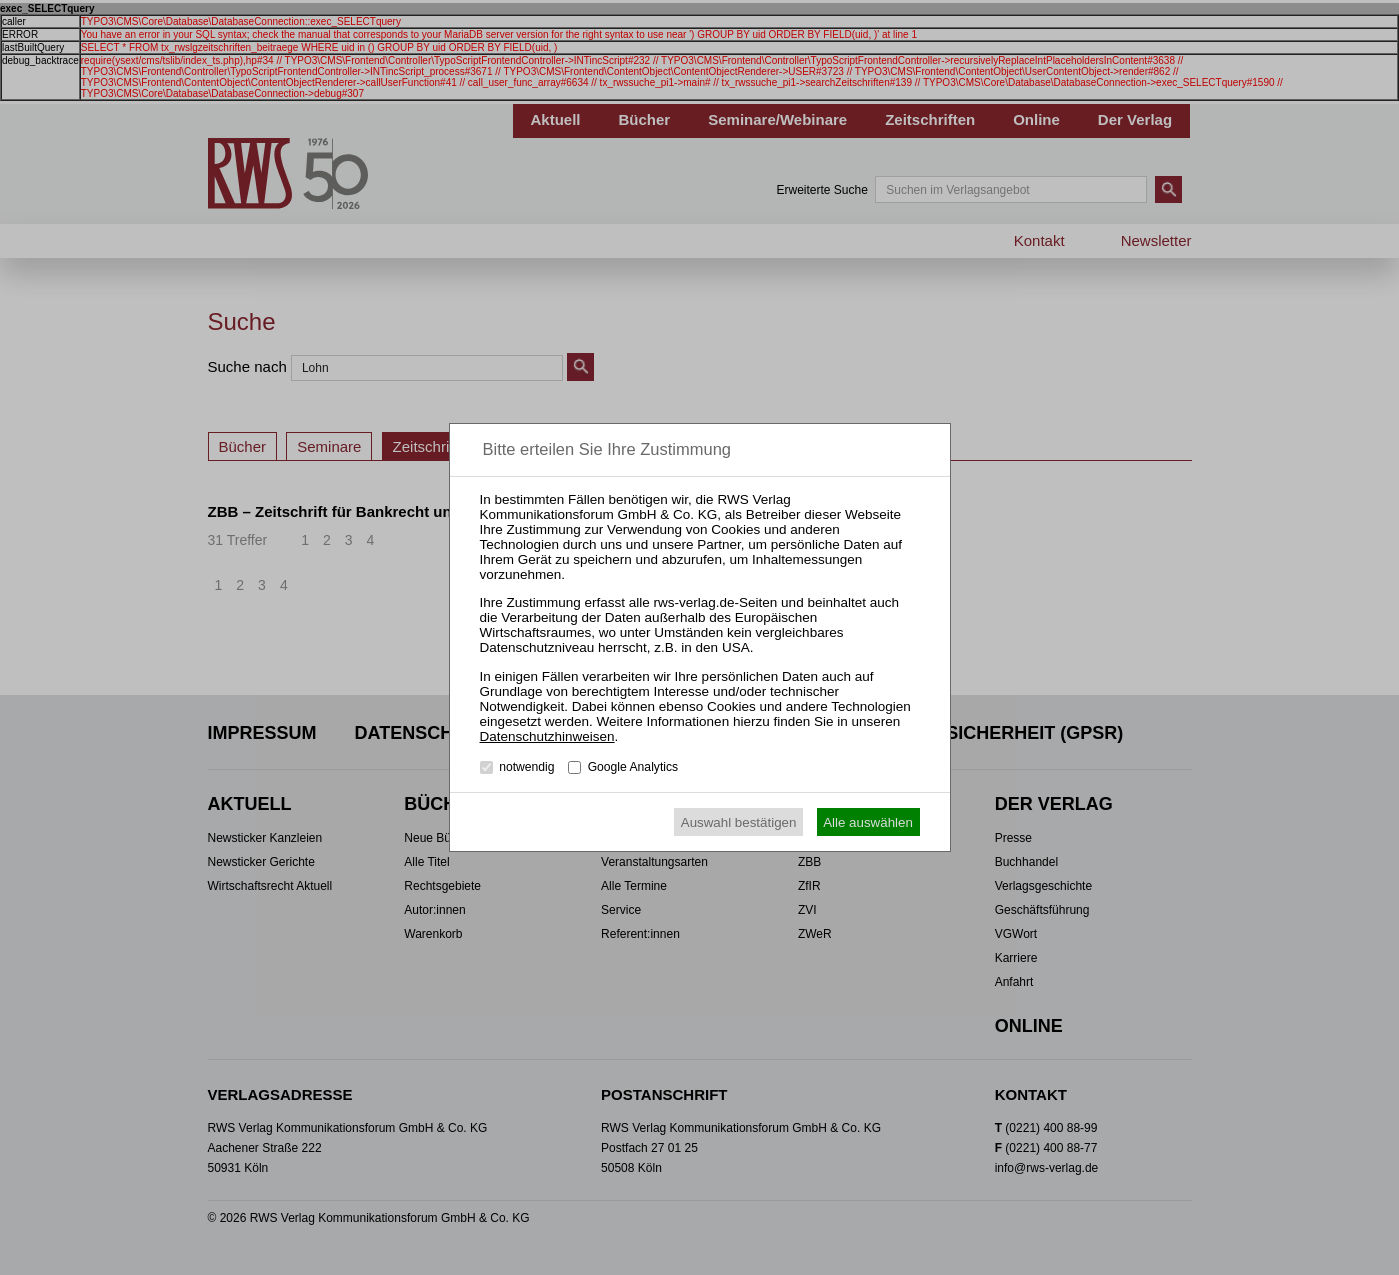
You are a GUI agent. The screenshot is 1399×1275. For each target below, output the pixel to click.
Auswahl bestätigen (739, 822)
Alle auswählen (868, 822)
